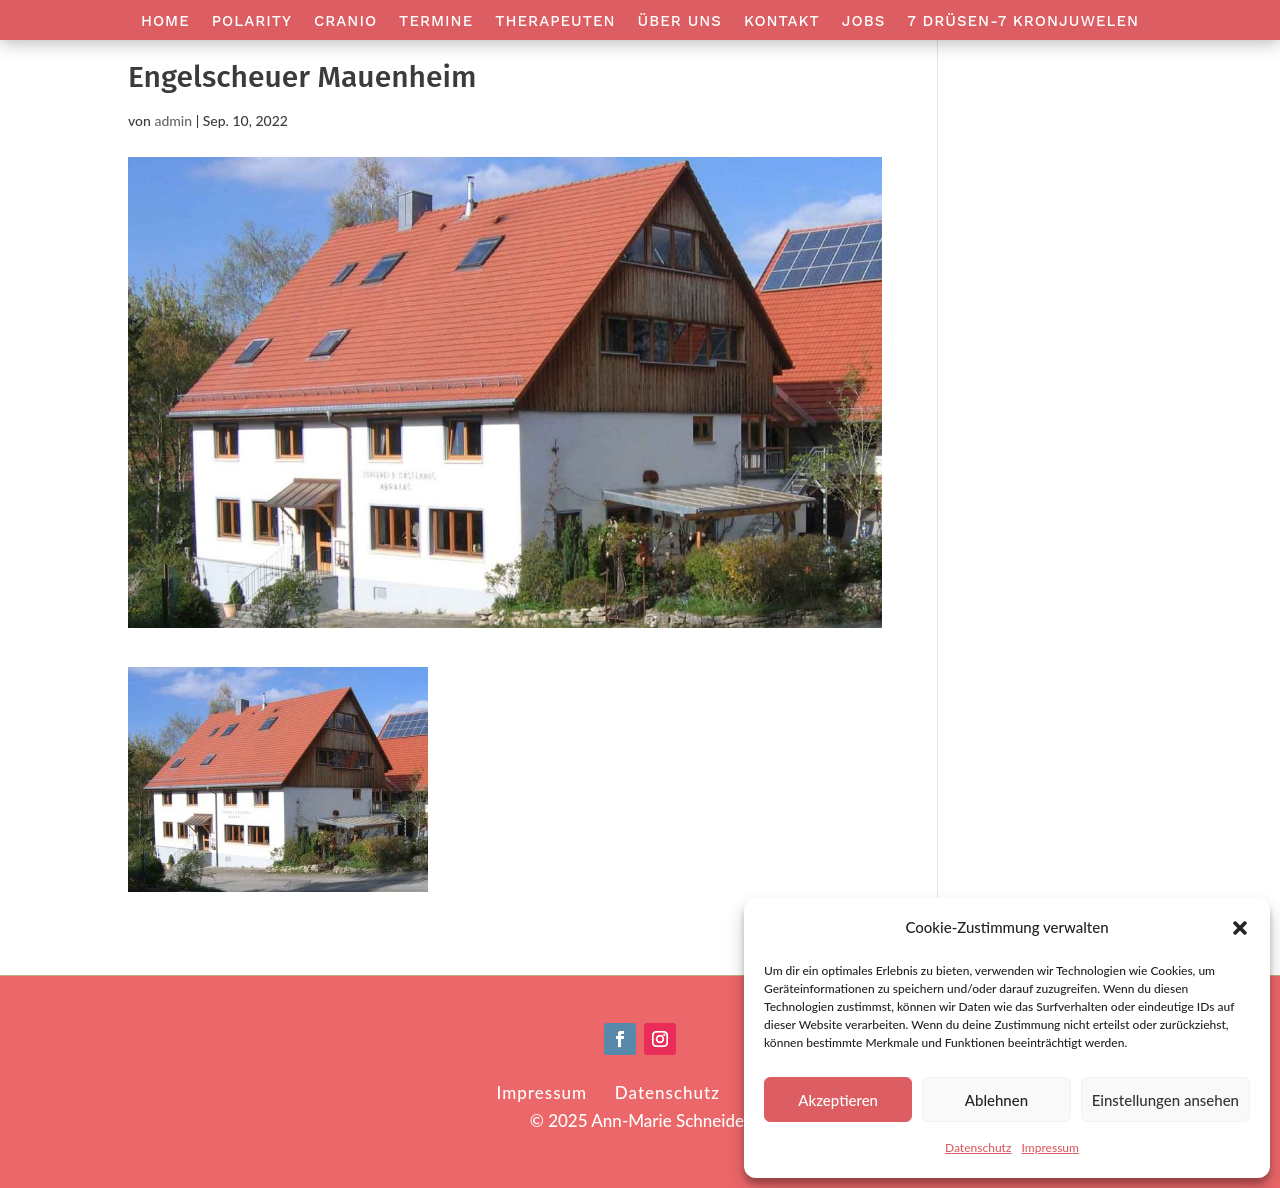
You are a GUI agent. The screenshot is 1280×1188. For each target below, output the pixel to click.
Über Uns (680, 22)
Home (165, 22)
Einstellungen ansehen (1165, 1100)
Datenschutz (978, 1147)
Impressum (1050, 1147)
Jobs (863, 22)
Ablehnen (996, 1100)
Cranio (345, 22)
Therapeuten (555, 22)
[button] (1240, 928)
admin (173, 120)
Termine (436, 22)
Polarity (252, 22)
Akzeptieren (838, 1100)
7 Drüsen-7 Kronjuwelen (1023, 22)
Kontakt (782, 22)
